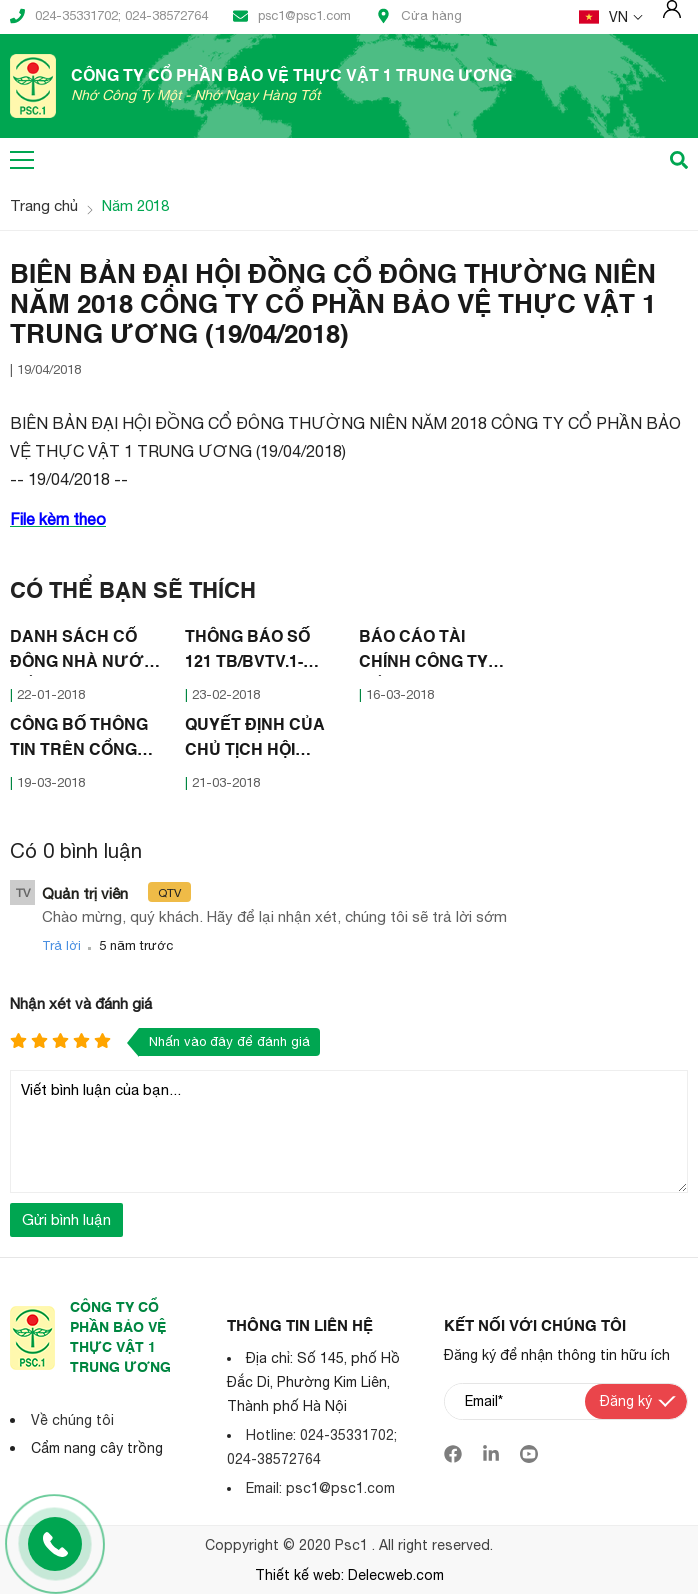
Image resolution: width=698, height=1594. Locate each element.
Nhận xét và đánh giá (81, 1003)
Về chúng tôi (72, 1420)
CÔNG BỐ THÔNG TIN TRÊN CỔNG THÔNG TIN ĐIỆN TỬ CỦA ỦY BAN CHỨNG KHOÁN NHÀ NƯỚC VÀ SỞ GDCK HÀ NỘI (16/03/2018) (85, 741)
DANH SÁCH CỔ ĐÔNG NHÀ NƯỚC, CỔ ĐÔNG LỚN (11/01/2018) (85, 653)
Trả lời (61, 945)
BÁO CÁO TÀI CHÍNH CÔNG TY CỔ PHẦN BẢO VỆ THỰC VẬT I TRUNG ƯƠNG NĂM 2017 (429, 653)
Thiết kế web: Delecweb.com (349, 1575)
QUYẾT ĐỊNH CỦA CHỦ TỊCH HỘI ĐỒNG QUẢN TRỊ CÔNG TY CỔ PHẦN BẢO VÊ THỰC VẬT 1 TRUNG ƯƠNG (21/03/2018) (261, 741)
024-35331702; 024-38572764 (109, 16)
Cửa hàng (419, 16)
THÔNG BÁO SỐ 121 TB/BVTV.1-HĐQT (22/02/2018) (255, 653)
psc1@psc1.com (292, 16)
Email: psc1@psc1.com (320, 1488)
